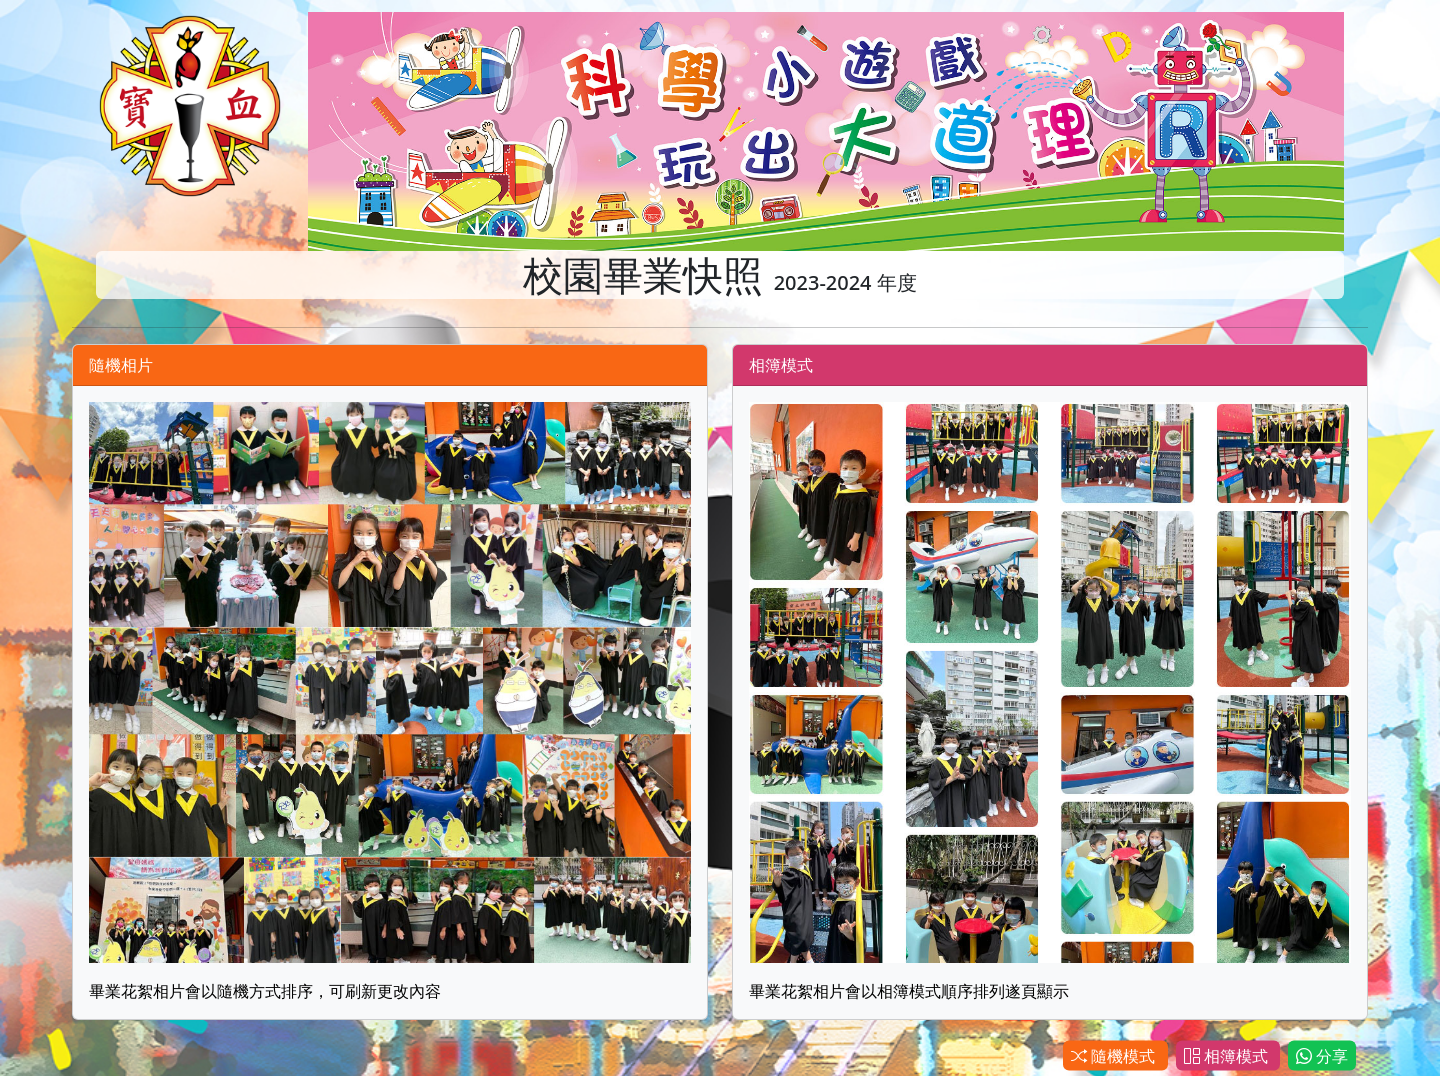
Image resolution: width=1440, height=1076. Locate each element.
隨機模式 (1115, 1056)
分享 (1322, 1056)
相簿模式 (1228, 1056)
